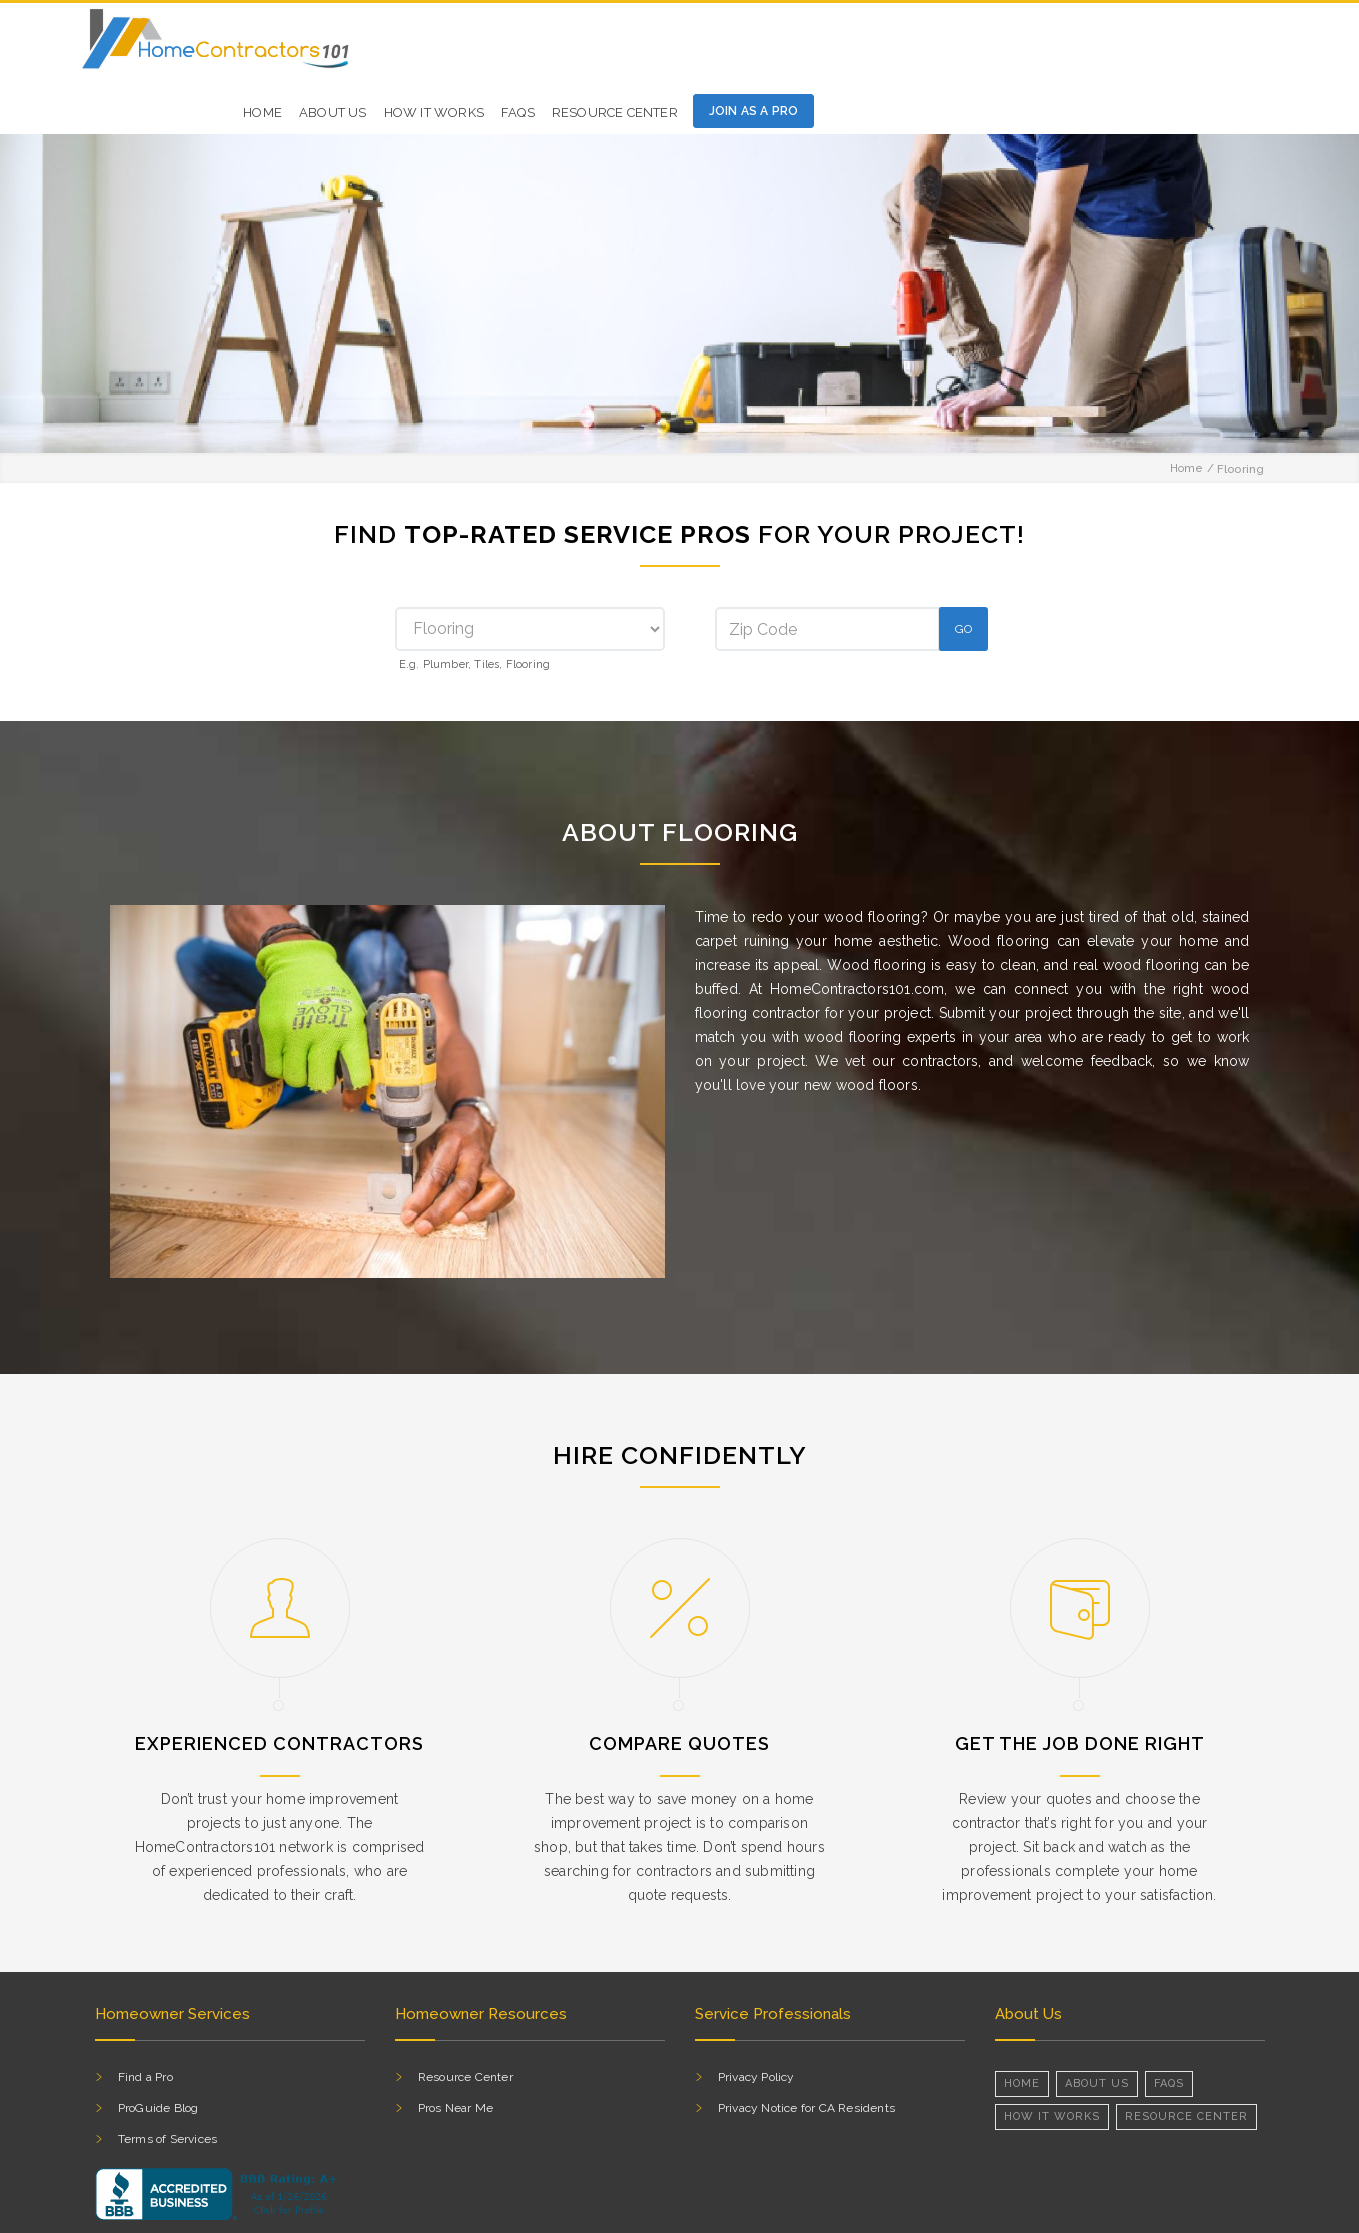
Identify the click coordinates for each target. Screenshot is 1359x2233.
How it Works (1052, 2055)
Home (1187, 407)
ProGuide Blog (158, 2047)
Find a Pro (145, 2016)
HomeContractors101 (238, 2211)
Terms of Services (167, 2078)
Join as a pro (1216, 45)
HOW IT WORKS (896, 46)
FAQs (981, 46)
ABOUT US (796, 46)
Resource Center (1077, 46)
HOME (725, 46)
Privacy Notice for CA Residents (806, 2047)
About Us (1097, 2022)
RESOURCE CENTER (1186, 2055)
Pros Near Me (455, 2047)
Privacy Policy (756, 2016)
